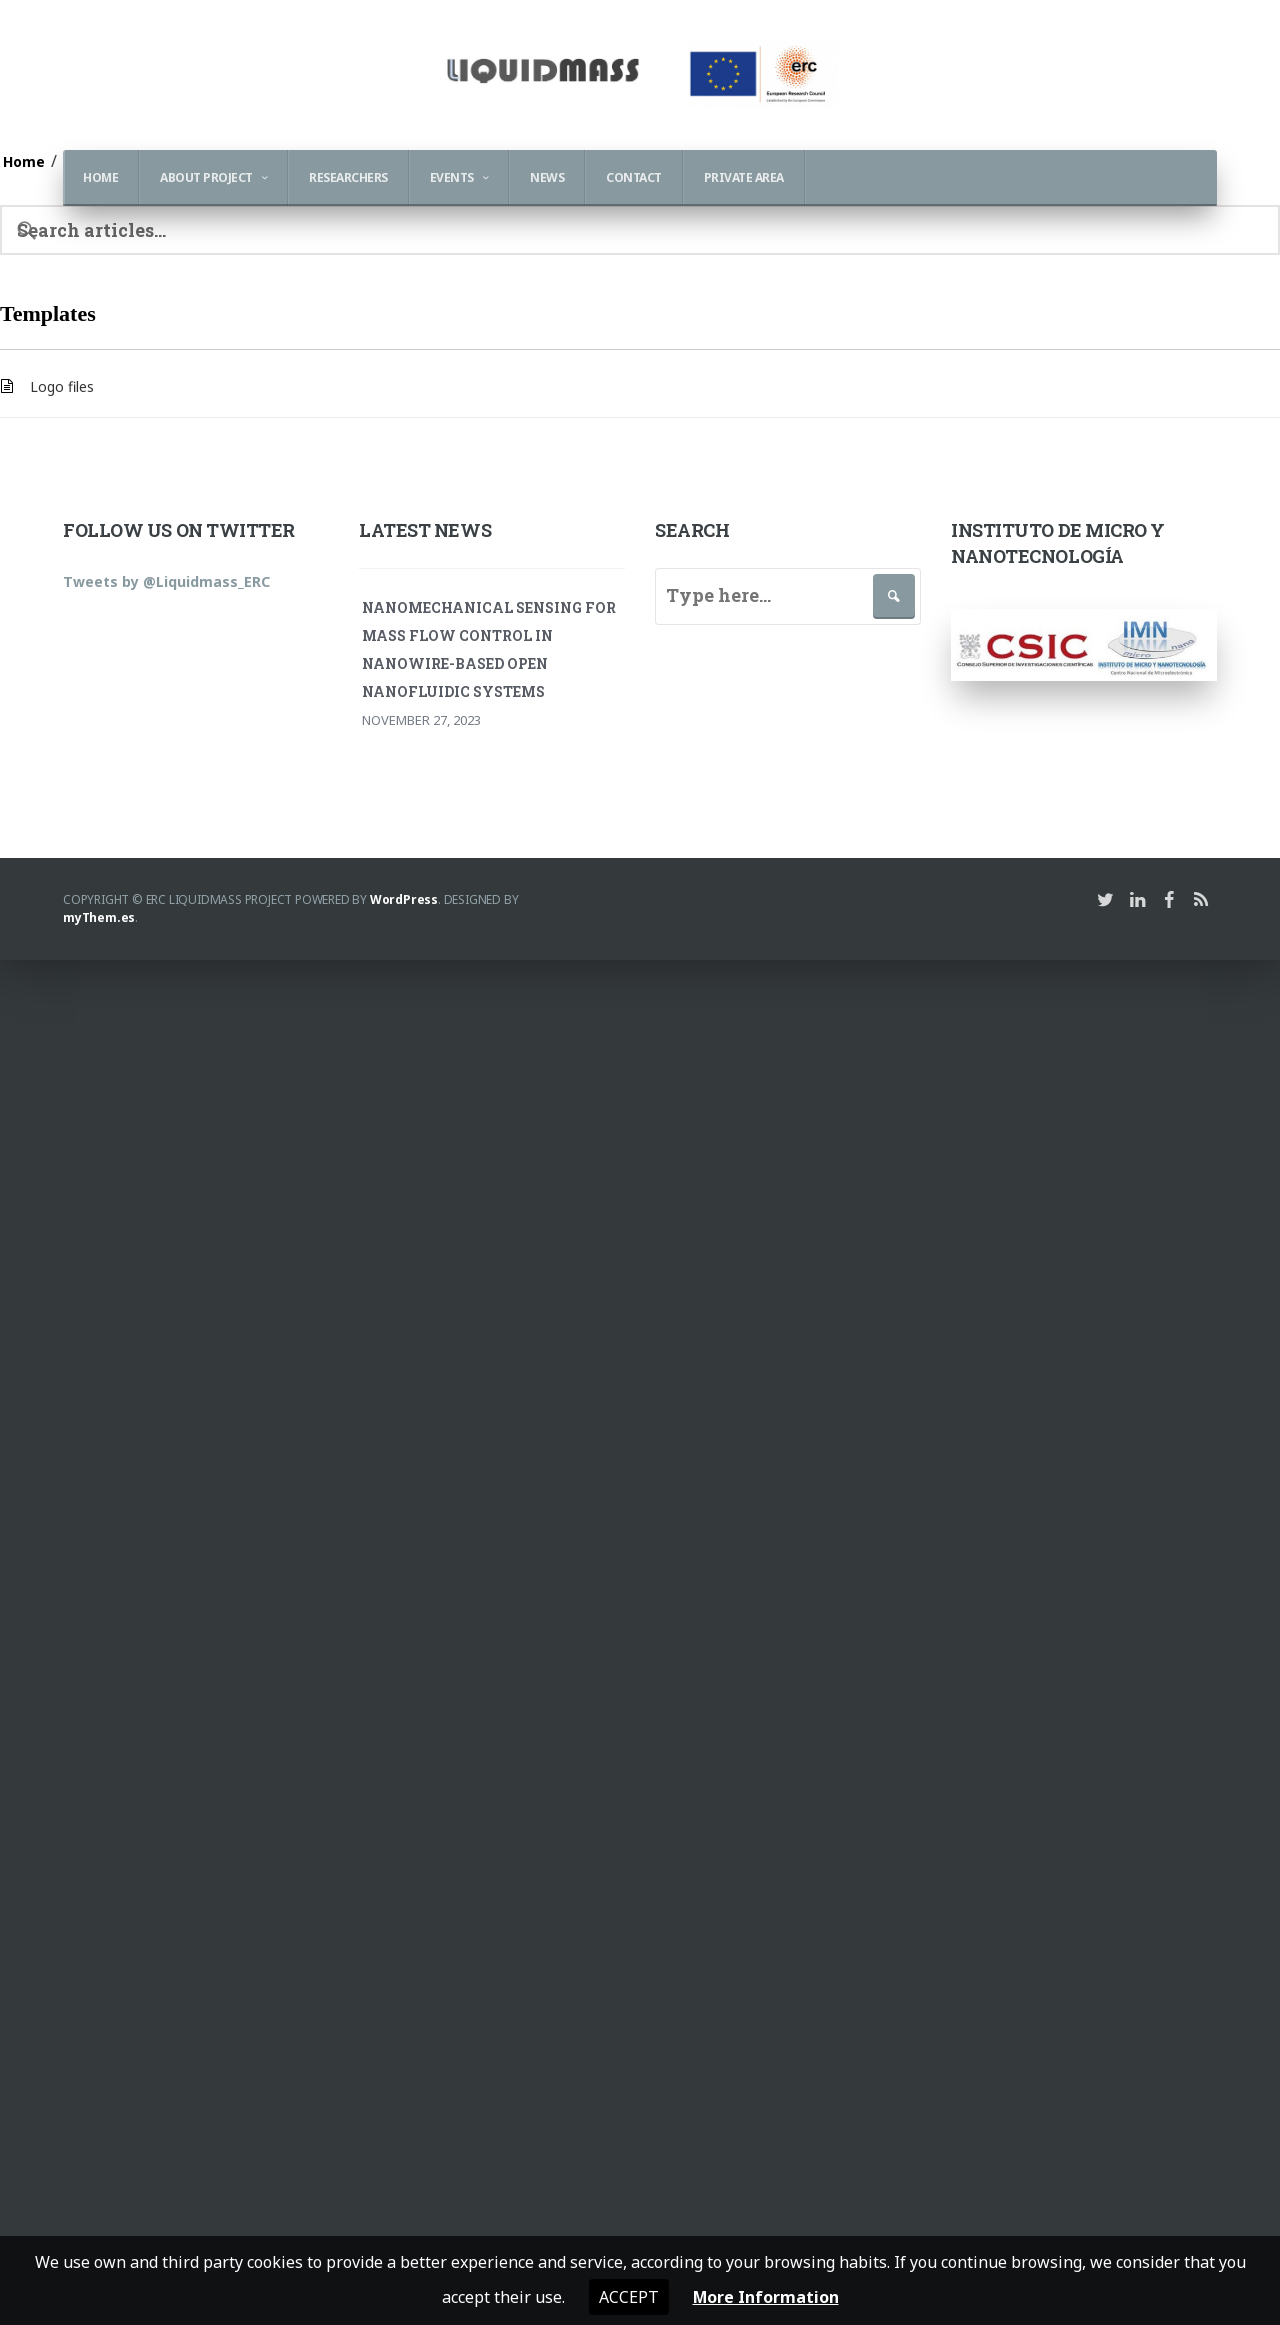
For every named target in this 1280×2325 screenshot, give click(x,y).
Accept (628, 2297)
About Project (206, 177)
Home (100, 177)
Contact (634, 177)
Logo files (62, 386)
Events (452, 177)
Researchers (348, 177)
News (547, 177)
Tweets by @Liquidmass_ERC (166, 581)
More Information (765, 2297)
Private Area (744, 177)
